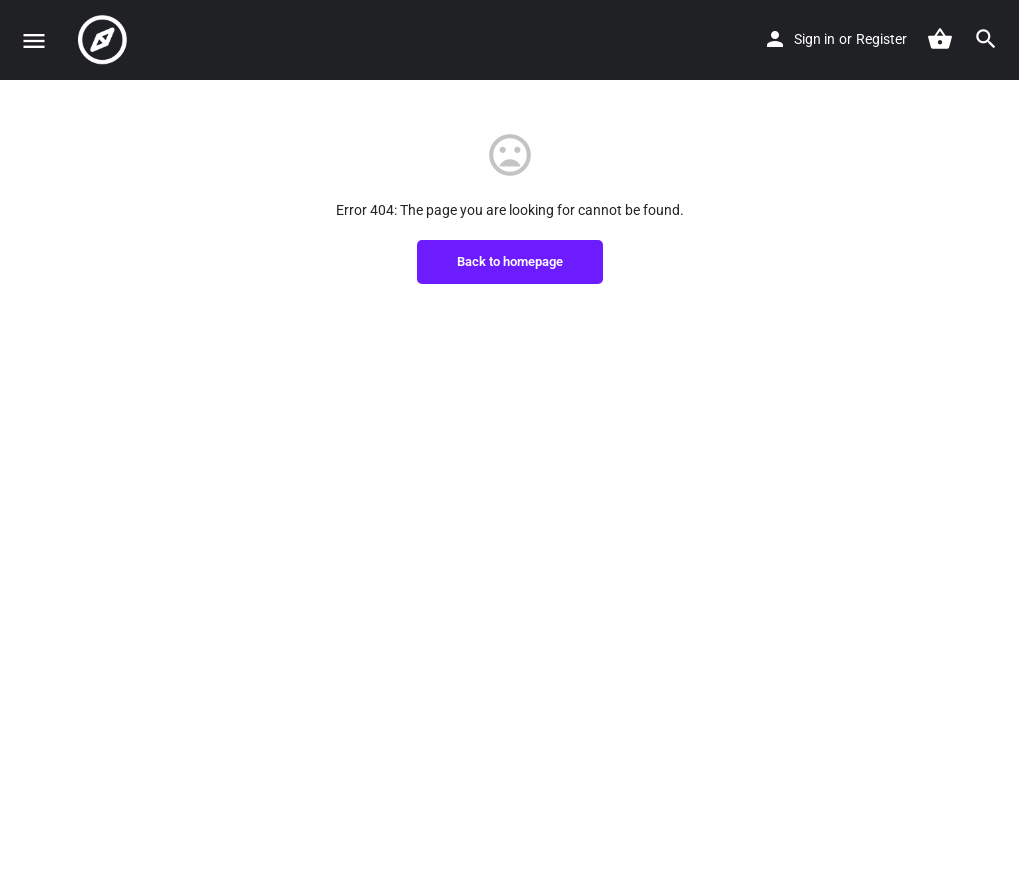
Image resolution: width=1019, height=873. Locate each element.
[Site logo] (105, 40)
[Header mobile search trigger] (986, 39)
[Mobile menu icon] (34, 40)
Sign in (814, 39)
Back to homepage (510, 261)
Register (881, 39)
